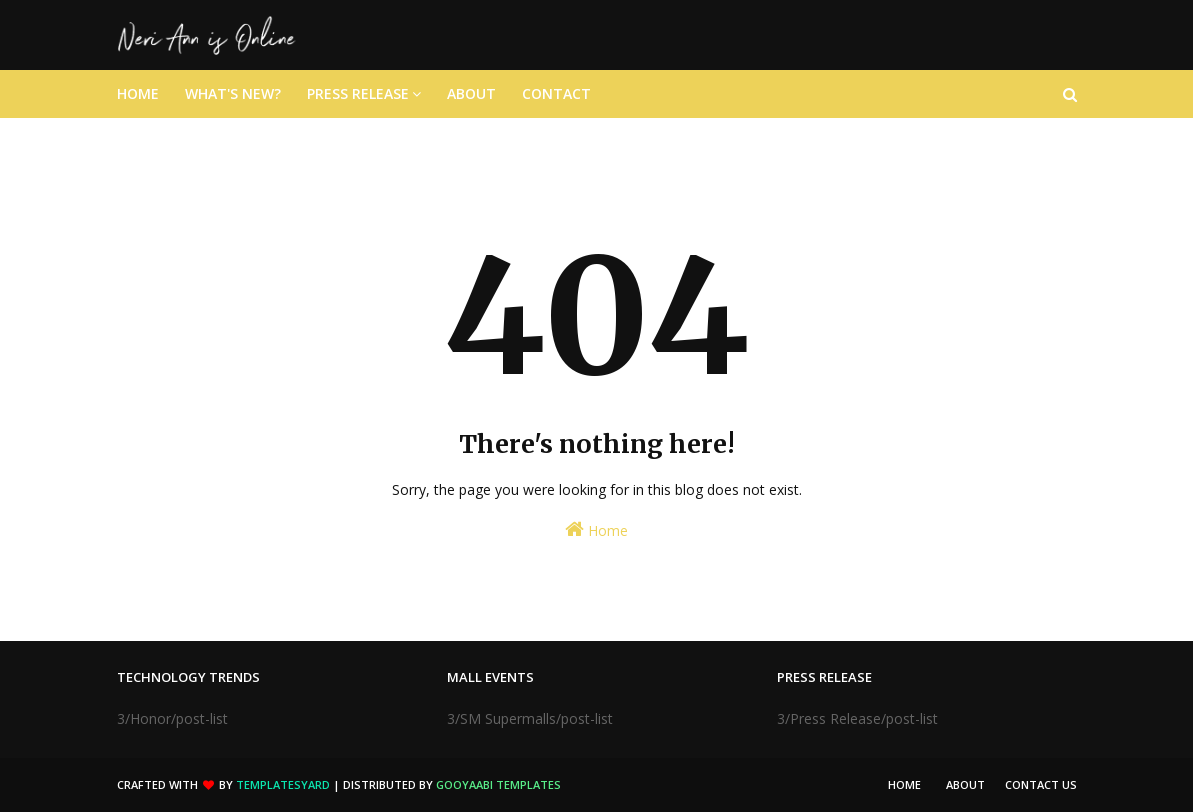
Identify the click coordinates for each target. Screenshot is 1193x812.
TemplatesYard (283, 784)
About (965, 784)
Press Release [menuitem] (358, 93)
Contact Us (1041, 784)
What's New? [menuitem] (233, 93)
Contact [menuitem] (556, 93)
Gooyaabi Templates (498, 784)
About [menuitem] (471, 93)
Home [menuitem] (138, 93)
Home (596, 529)
